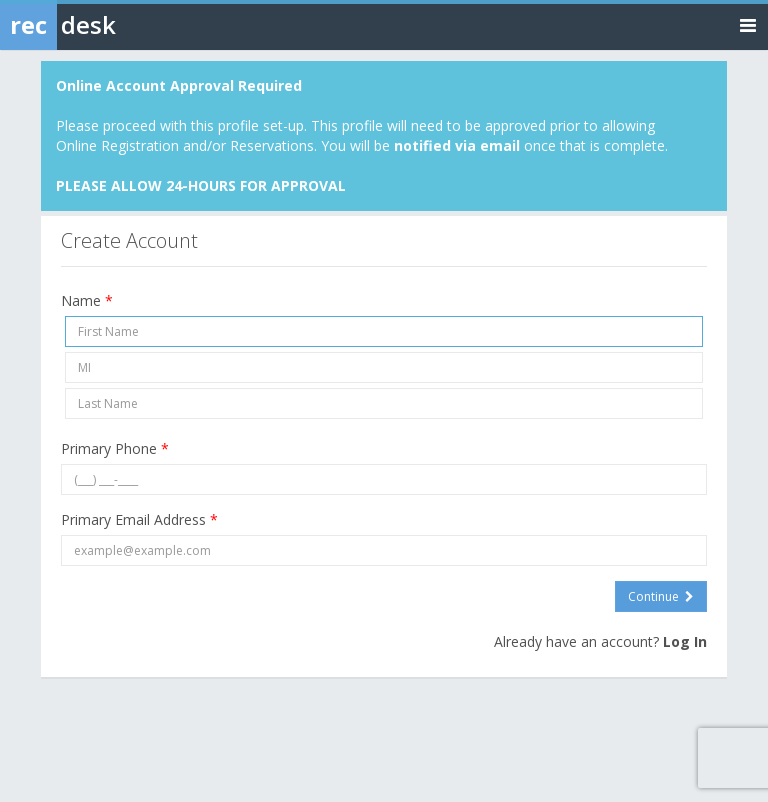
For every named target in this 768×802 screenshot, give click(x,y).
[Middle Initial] (384, 367)
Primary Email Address (139, 519)
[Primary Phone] (384, 479)
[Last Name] (384, 403)
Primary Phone (115, 448)
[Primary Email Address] (384, 550)
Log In (685, 641)
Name (87, 300)
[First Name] (384, 331)
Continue (661, 596)
